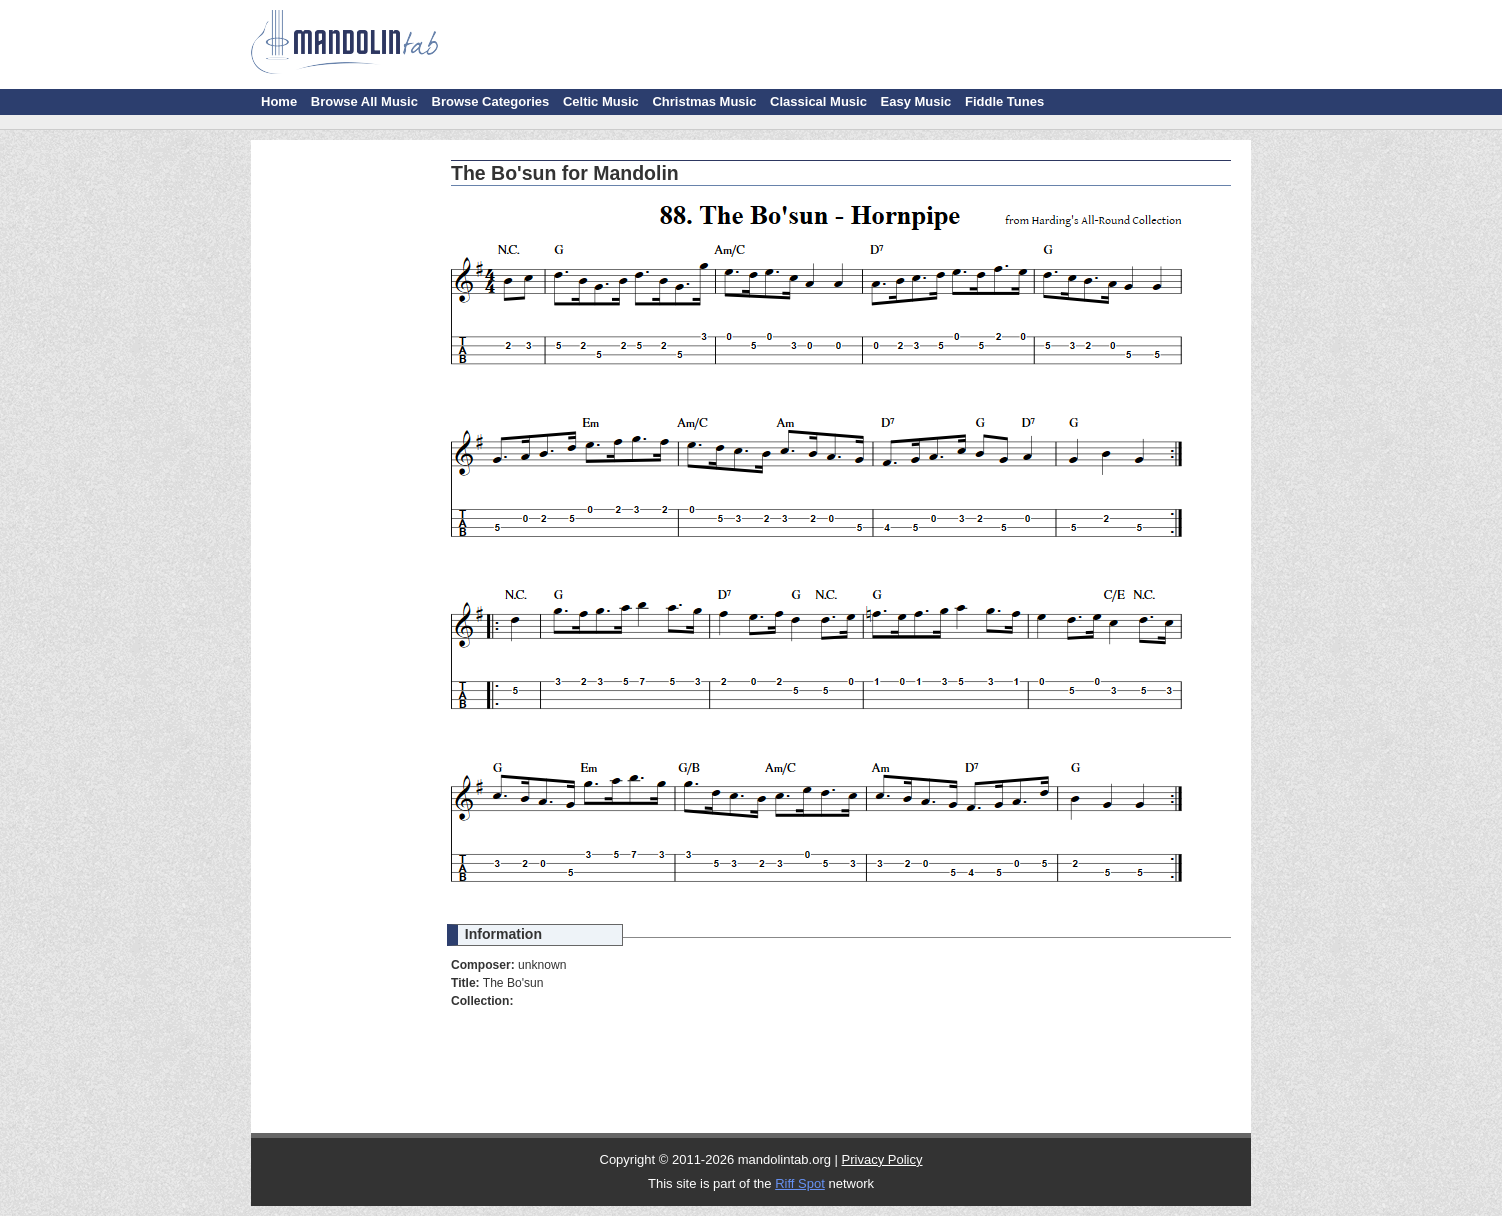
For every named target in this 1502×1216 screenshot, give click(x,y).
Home (279, 101)
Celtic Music (601, 101)
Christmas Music (704, 101)
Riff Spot (800, 1183)
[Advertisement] (346, 450)
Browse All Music (364, 101)
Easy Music (916, 101)
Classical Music (818, 101)
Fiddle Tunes (1004, 101)
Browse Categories (491, 101)
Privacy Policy (882, 1159)
